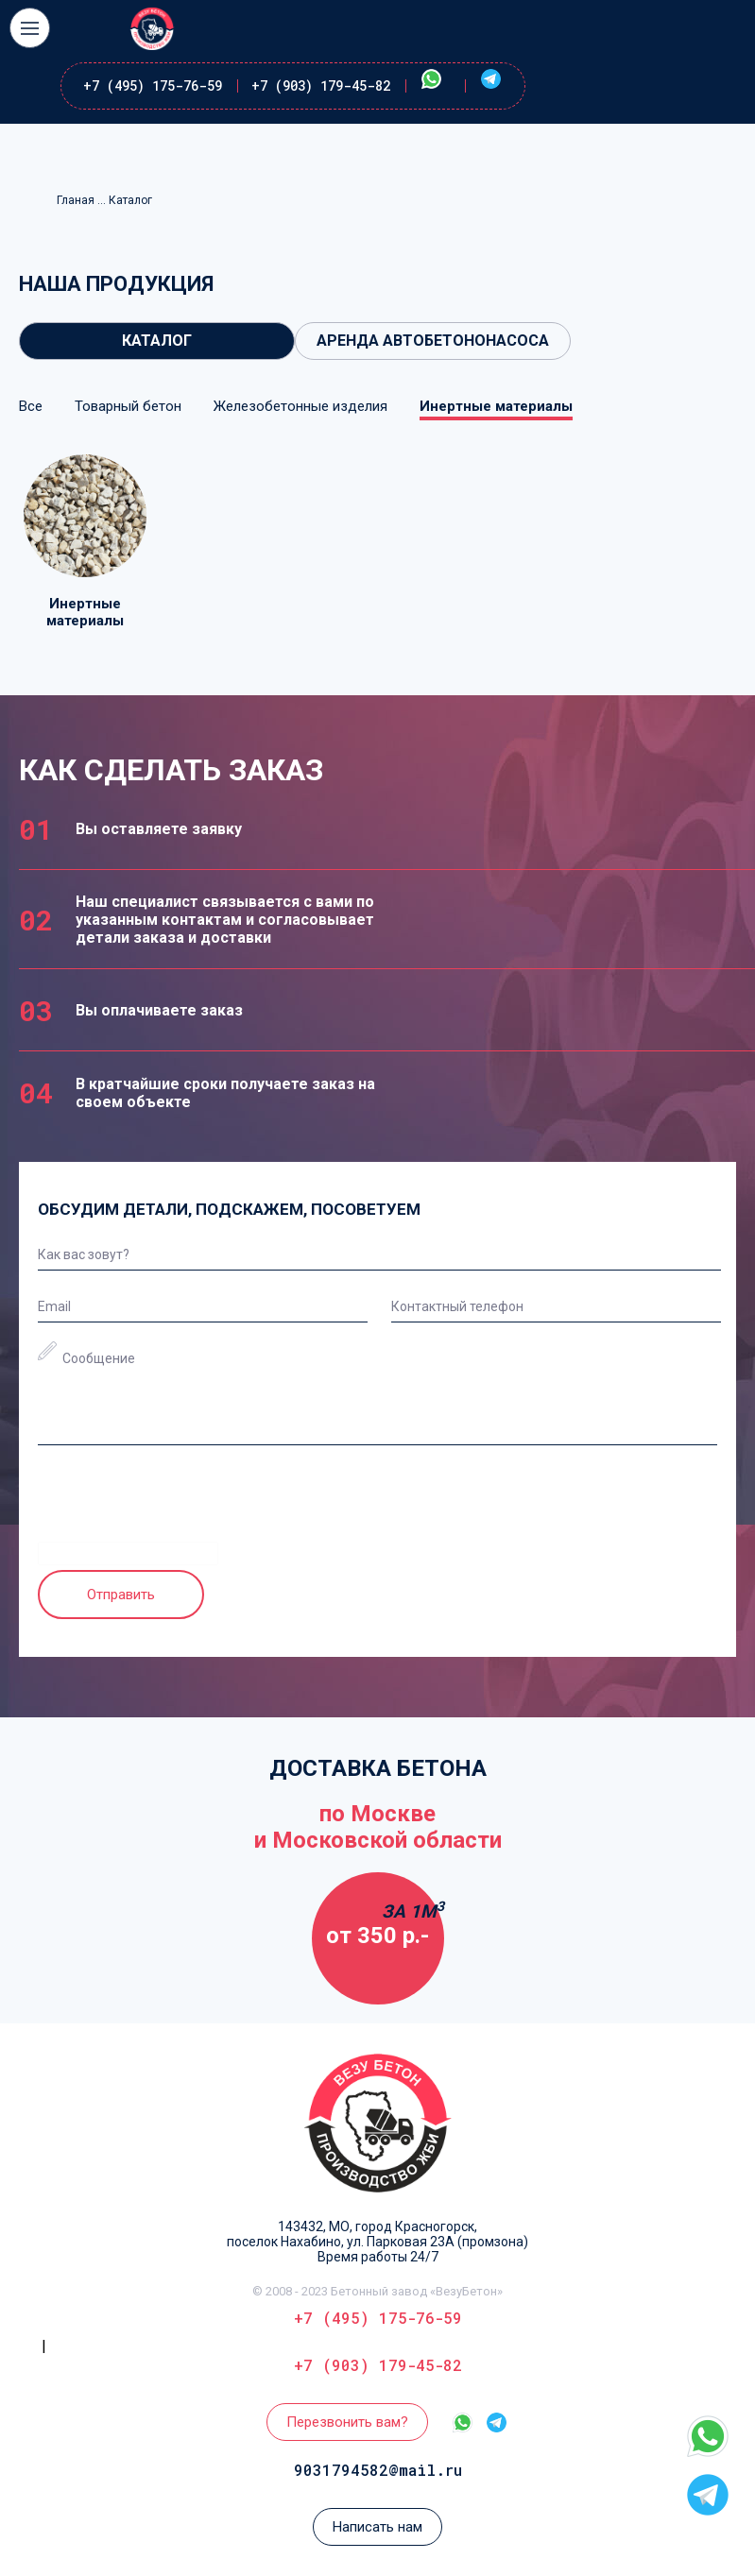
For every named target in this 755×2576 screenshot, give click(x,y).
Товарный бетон (128, 406)
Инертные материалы (496, 406)
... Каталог (124, 200)
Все (31, 406)
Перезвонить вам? (347, 2422)
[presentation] (181, 1505)
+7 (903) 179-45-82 (320, 85)
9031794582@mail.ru (378, 2470)
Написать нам (377, 2526)
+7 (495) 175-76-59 (152, 85)
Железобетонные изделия (300, 406)
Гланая (77, 200)
